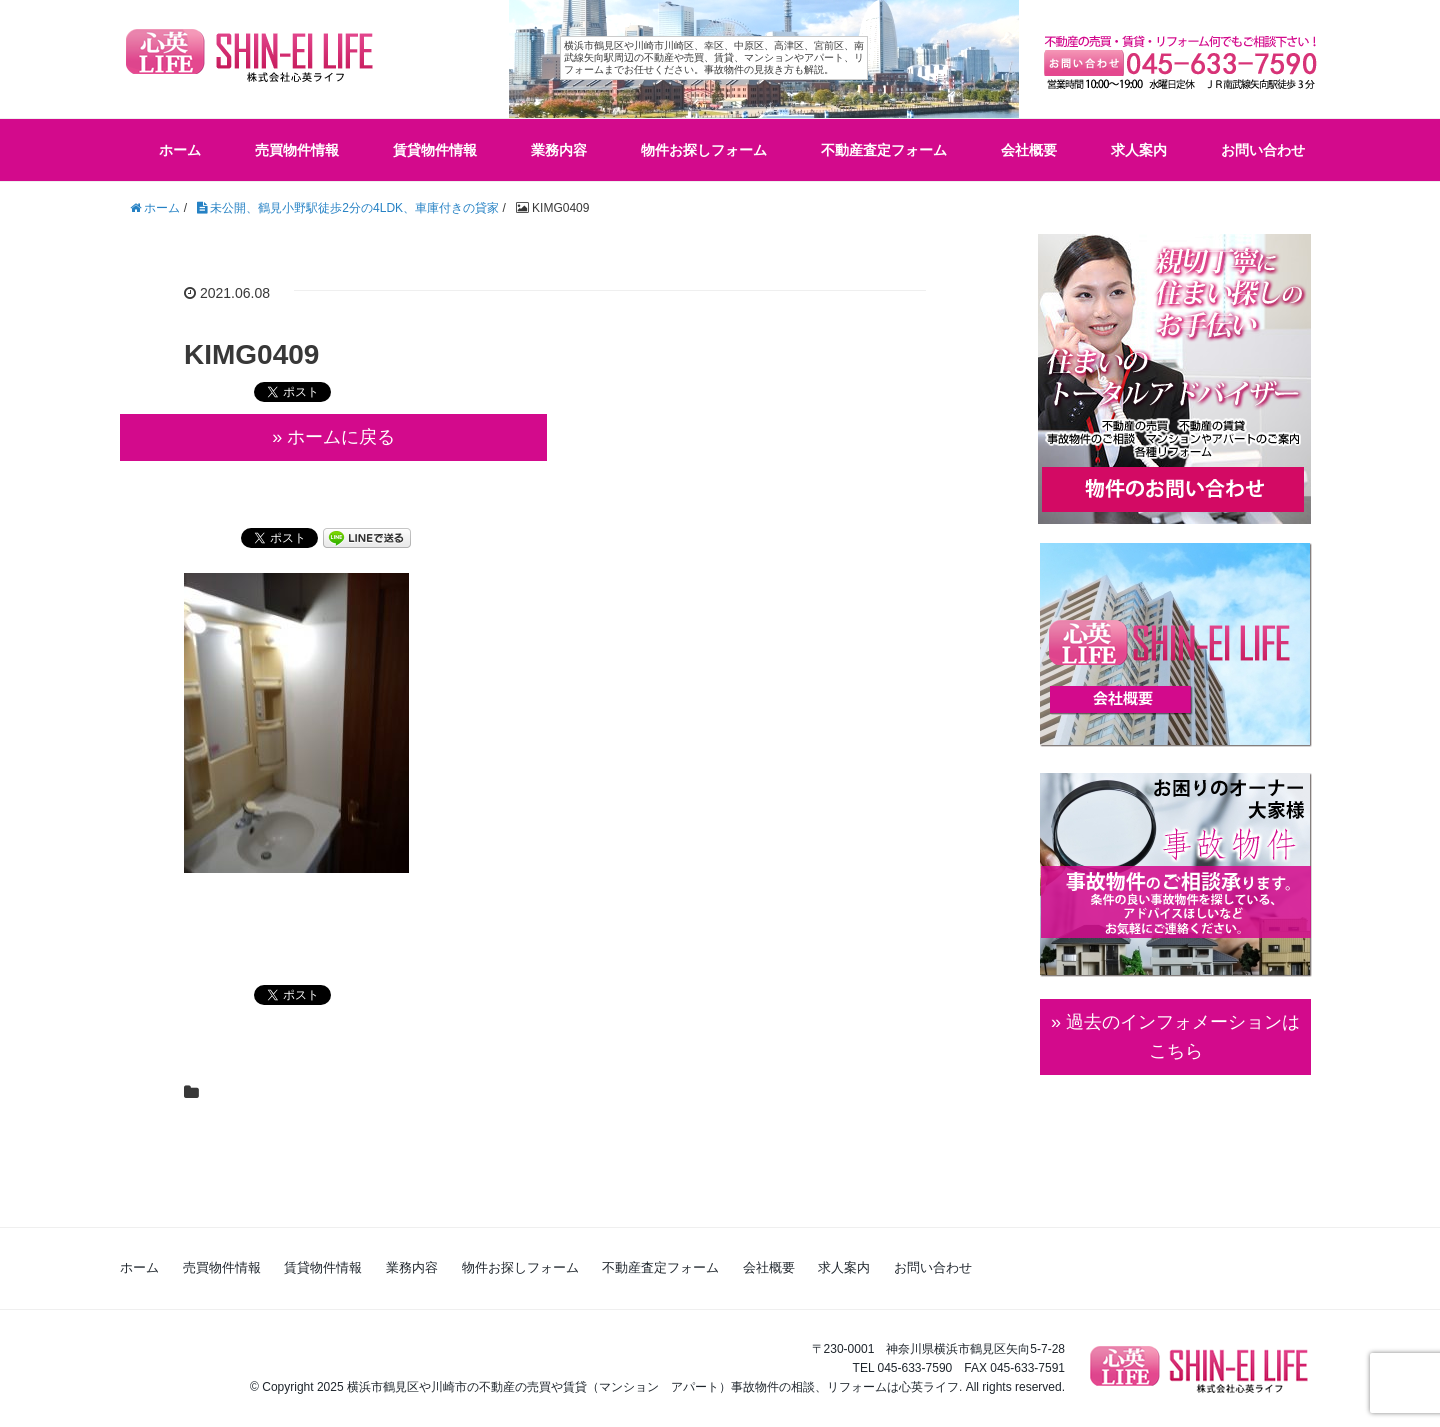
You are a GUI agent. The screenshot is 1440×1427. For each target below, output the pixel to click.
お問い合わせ (1263, 150)
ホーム (180, 150)
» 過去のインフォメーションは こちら (1175, 1036)
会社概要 (1029, 150)
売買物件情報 (297, 150)
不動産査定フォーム (884, 150)
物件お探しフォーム (704, 150)
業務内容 (559, 150)
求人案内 (1139, 150)
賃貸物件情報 (435, 150)
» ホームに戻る (333, 437)
